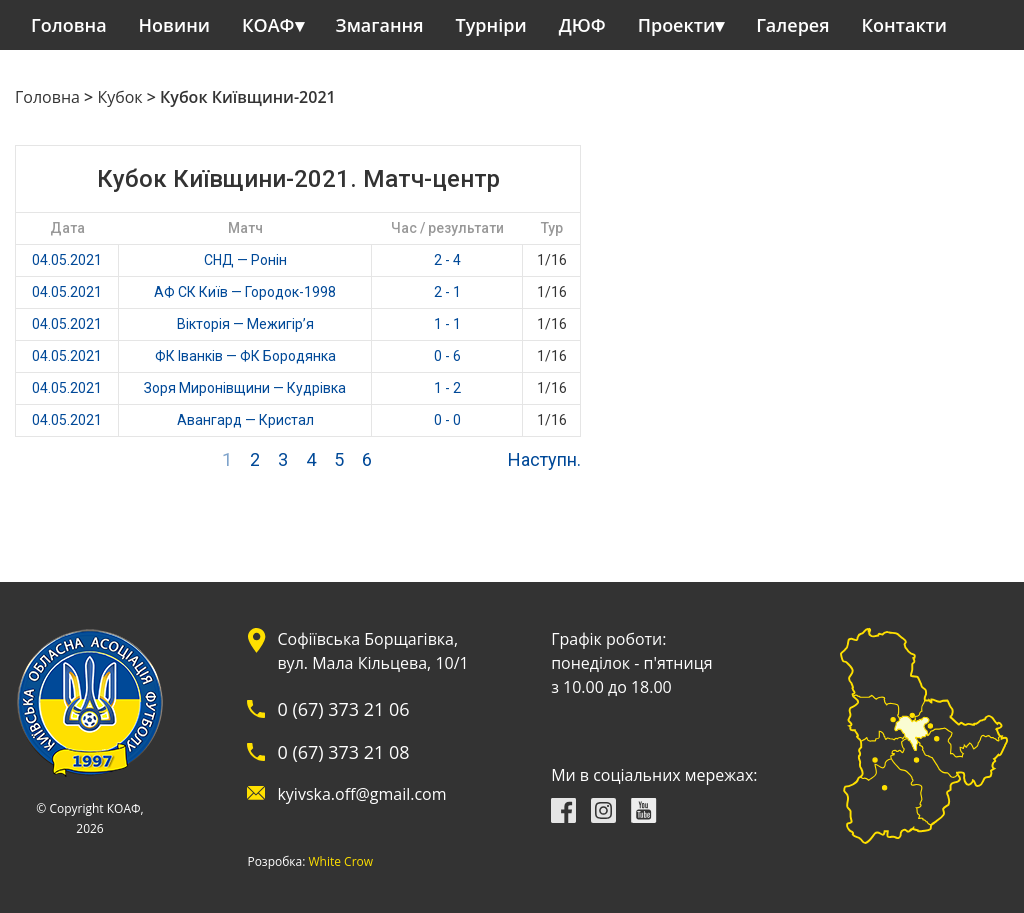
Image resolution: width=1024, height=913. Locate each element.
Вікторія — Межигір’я (245, 324)
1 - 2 (447, 388)
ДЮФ (582, 25)
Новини (174, 25)
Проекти (676, 25)
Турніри (491, 25)
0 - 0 (447, 420)
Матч (245, 228)
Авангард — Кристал (245, 420)
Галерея (792, 25)
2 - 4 (447, 260)
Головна (69, 25)
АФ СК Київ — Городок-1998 (245, 292)
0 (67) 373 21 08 (343, 752)
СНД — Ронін (245, 260)
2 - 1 (447, 292)
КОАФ (268, 25)
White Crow (341, 862)
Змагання (380, 25)
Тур (552, 228)
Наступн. (544, 459)
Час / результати (447, 228)
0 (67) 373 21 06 (343, 709)
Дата (67, 228)
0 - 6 (447, 356)
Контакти (905, 25)
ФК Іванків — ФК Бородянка (245, 356)
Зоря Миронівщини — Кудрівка (245, 388)
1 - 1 (447, 324)
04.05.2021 (67, 260)
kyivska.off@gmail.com (361, 794)
